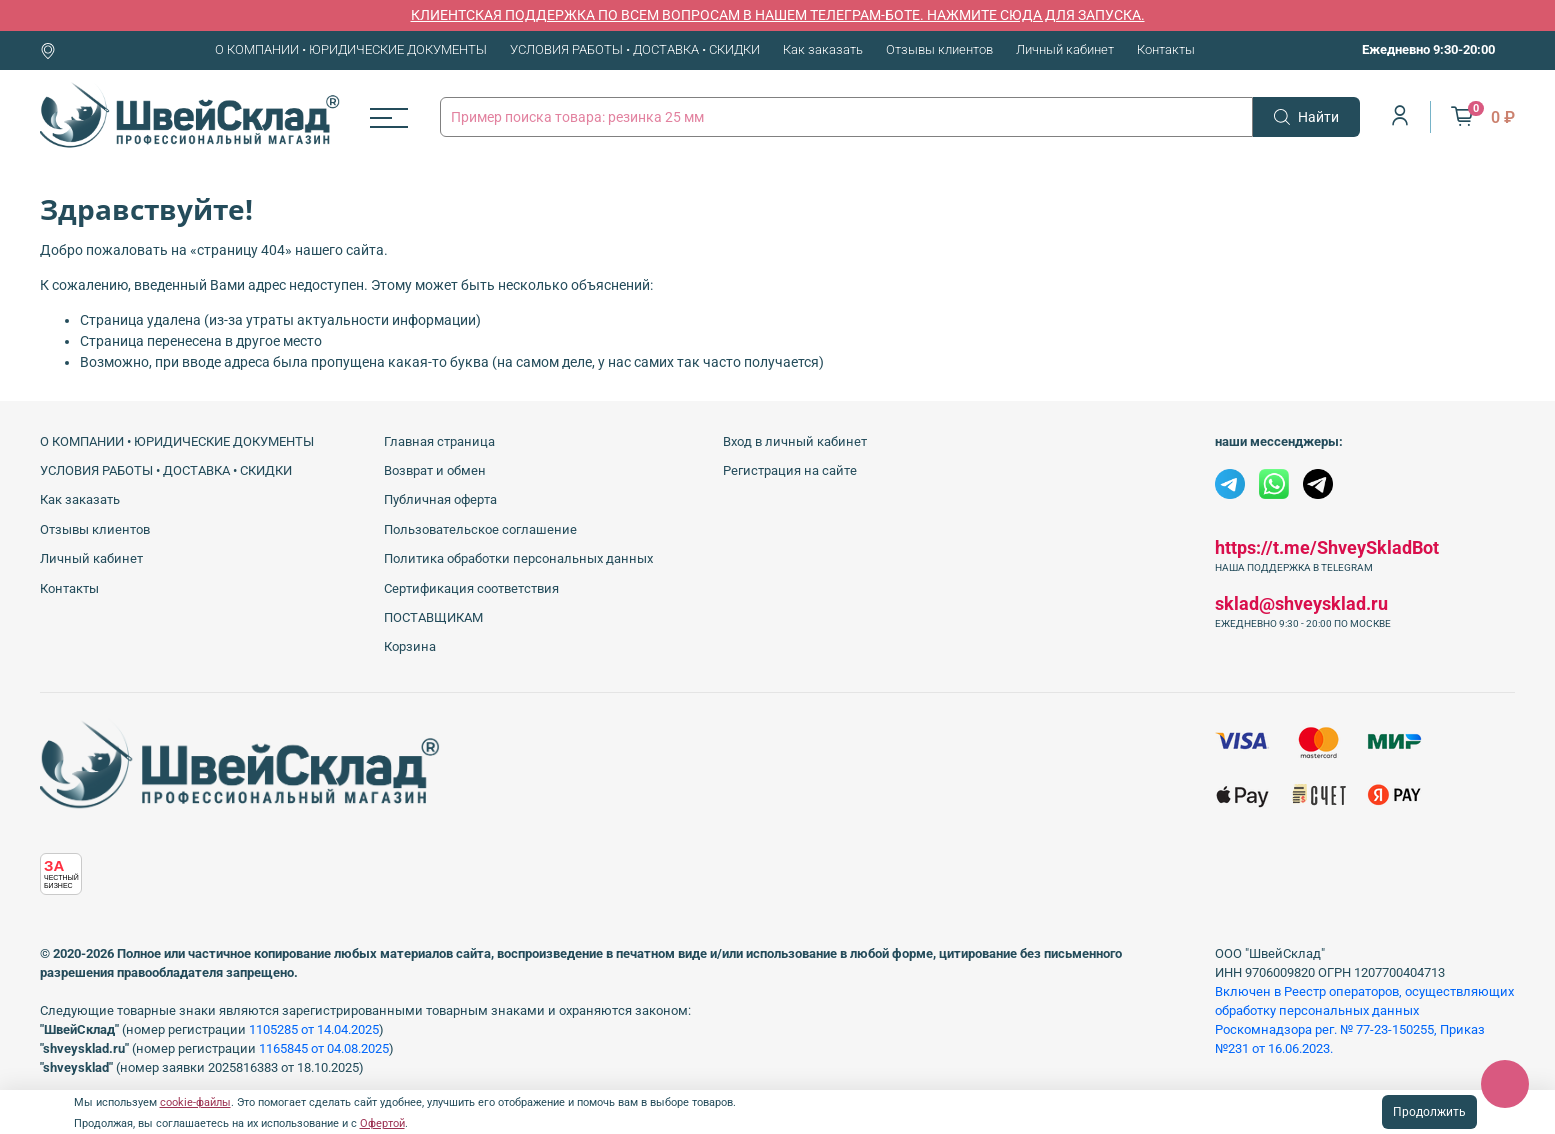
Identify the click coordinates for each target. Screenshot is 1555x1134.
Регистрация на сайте (790, 470)
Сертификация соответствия (471, 588)
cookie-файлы (195, 1102)
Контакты (1166, 49)
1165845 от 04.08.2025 (324, 1048)
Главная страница (439, 441)
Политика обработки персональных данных (518, 558)
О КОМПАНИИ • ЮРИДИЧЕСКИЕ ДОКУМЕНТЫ (351, 49)
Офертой (382, 1123)
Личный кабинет (1065, 49)
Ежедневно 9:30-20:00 (1428, 49)
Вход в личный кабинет (795, 441)
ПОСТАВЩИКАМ (433, 617)
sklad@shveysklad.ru (1301, 603)
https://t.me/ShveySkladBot (1327, 547)
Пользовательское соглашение (480, 529)
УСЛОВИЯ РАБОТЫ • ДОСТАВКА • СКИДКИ (635, 49)
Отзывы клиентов (939, 49)
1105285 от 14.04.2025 (314, 1029)
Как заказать (823, 49)
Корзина (410, 646)
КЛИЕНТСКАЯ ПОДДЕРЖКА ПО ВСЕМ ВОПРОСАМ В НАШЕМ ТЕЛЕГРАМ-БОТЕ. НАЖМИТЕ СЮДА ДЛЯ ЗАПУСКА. (778, 15)
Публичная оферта (440, 499)
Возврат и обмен (435, 470)
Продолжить (1429, 1112)
